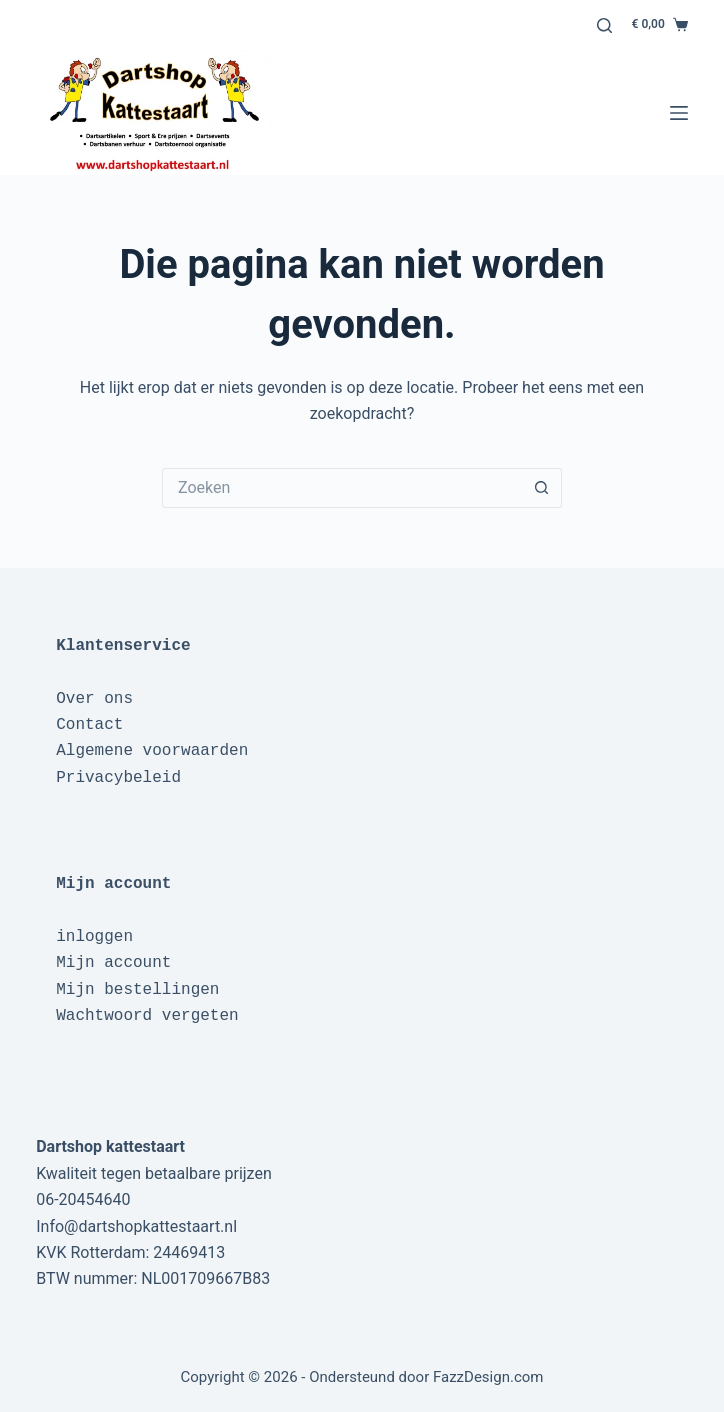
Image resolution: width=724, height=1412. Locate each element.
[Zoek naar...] (342, 488)
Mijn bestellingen (137, 990)
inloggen (94, 937)
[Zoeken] (604, 25)
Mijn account (113, 963)
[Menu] (679, 113)
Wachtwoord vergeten (147, 1016)
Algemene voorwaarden (152, 751)
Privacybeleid (118, 778)
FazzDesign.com (488, 1377)
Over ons (94, 699)
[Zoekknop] (542, 488)
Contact (89, 725)
